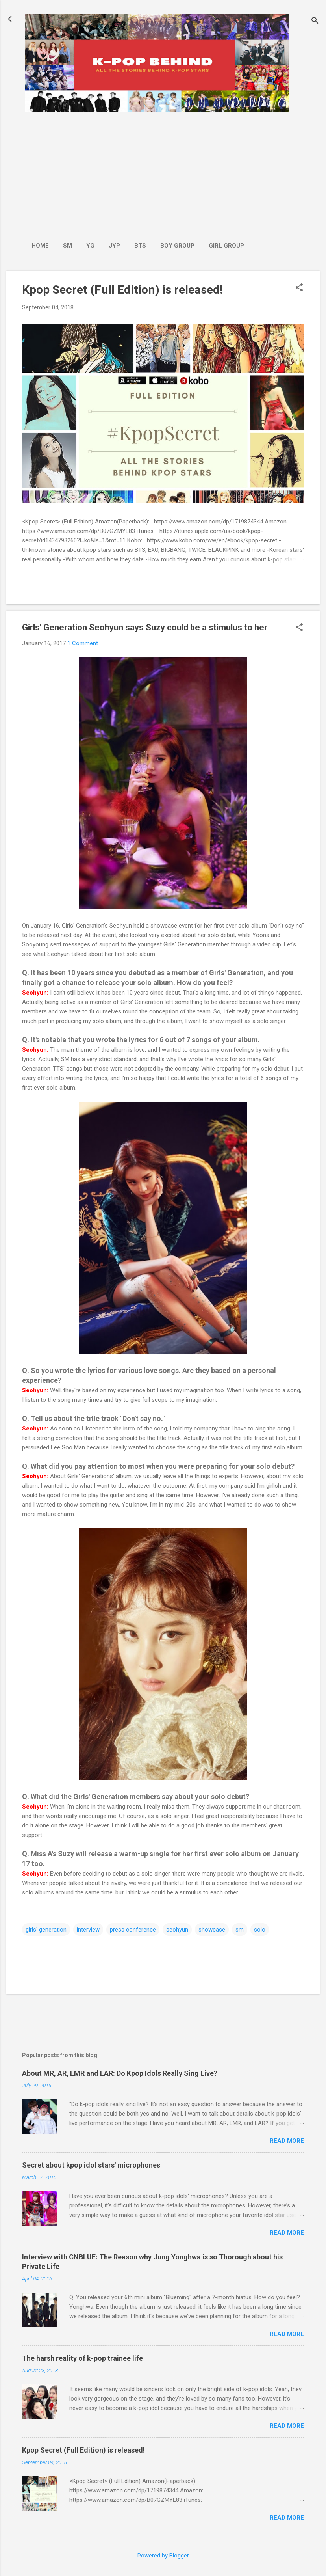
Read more (287, 2140)
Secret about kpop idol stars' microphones (91, 2165)
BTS (140, 245)
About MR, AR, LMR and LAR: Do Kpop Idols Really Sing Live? (119, 2073)
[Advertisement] (137, 172)
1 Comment (82, 643)
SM (67, 245)
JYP (114, 245)
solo (259, 1929)
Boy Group (177, 245)
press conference (133, 1929)
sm (239, 1929)
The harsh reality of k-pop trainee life (82, 2358)
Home (40, 245)
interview (88, 1929)
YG (90, 245)
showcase (211, 1929)
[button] (299, 288)
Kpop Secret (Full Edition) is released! (122, 289)
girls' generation (46, 1929)
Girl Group (226, 245)
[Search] (315, 21)
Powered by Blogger (163, 2555)
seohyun (177, 1929)
